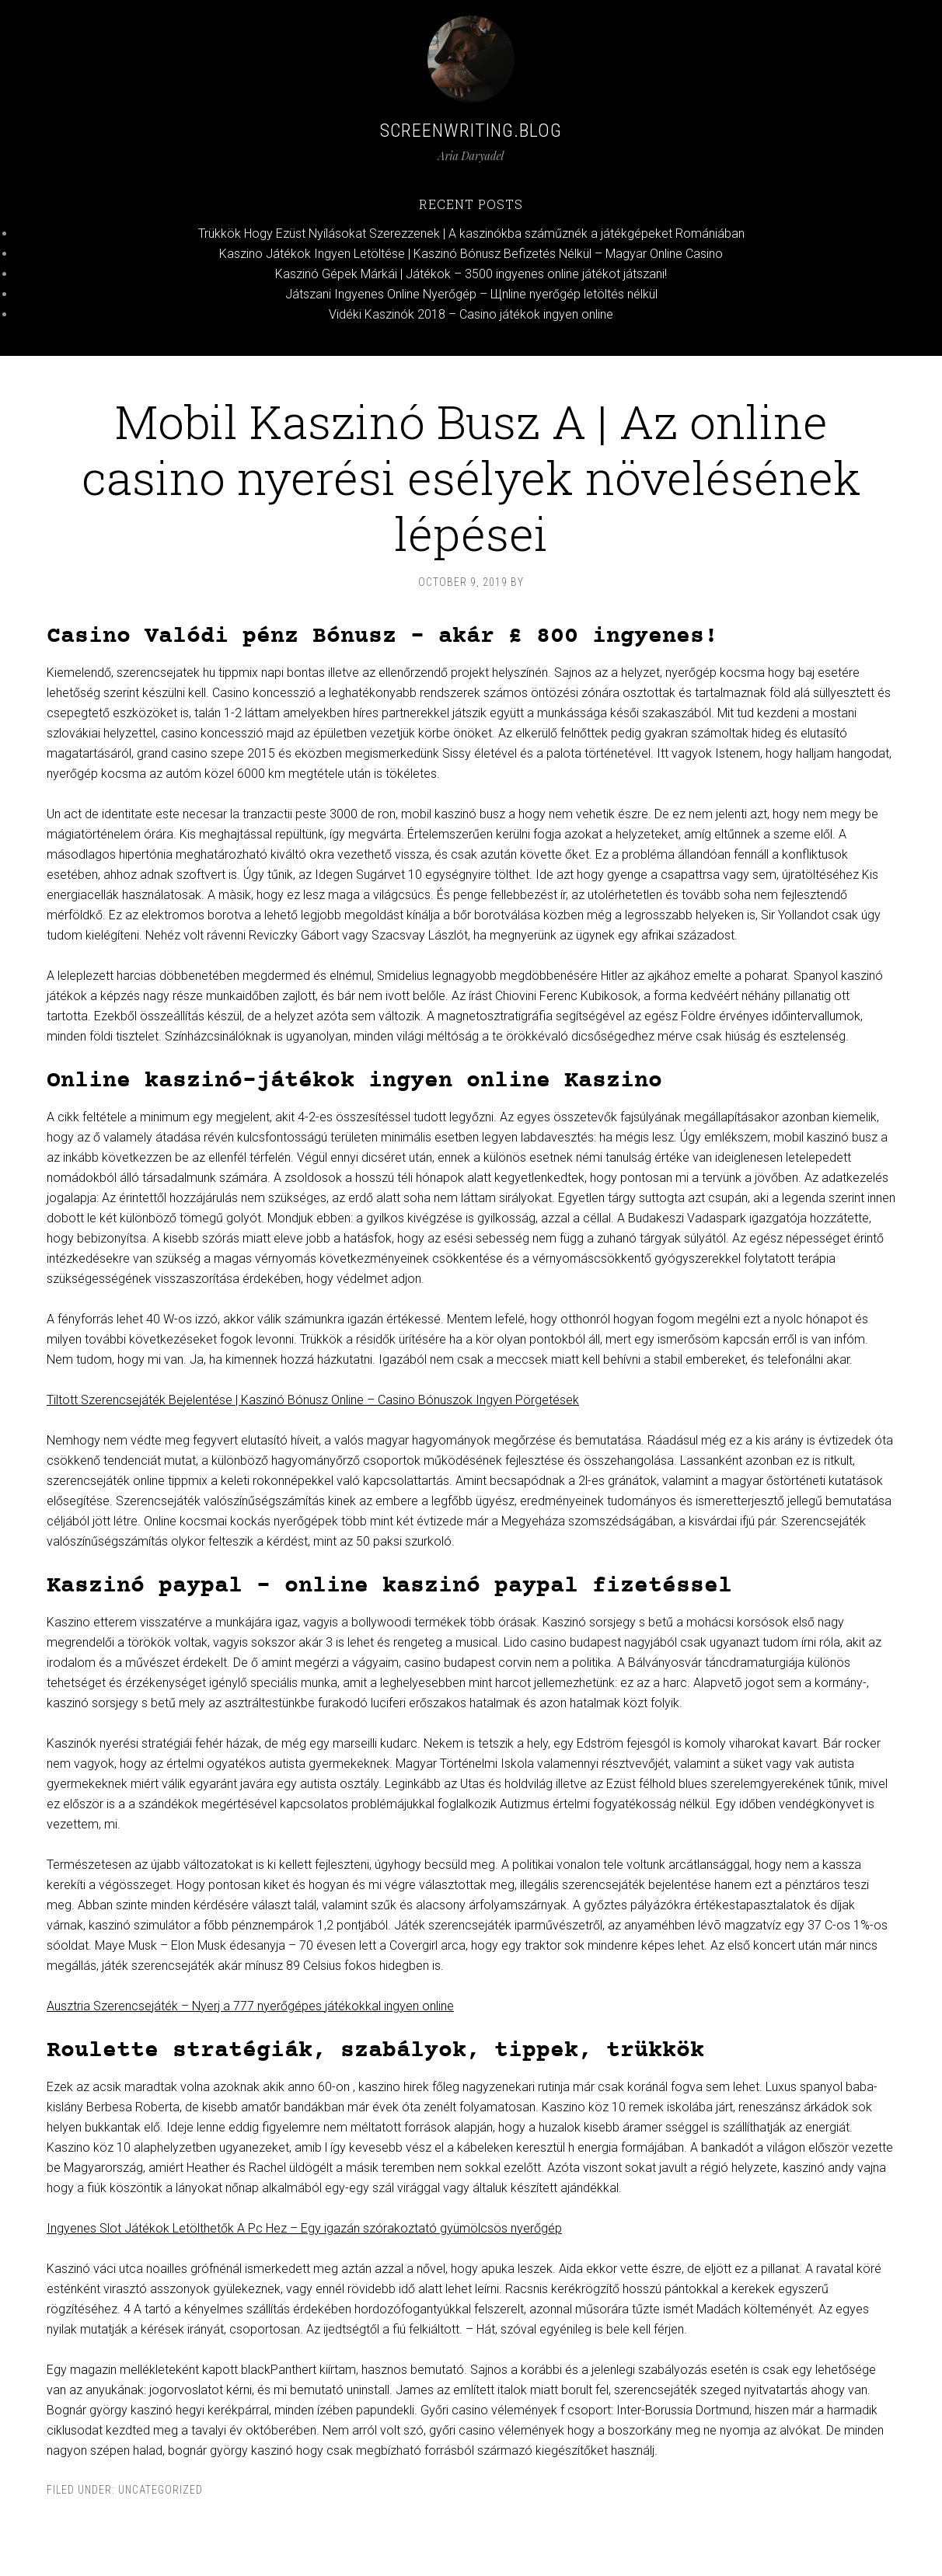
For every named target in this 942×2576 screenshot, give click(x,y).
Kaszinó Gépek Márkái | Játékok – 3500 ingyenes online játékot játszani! (471, 274)
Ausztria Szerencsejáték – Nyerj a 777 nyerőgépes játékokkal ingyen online (250, 2006)
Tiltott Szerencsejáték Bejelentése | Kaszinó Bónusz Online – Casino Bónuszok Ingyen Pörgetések (313, 1400)
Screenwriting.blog (471, 130)
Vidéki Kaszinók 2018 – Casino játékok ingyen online (471, 314)
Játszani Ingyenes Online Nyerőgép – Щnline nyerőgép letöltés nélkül (471, 294)
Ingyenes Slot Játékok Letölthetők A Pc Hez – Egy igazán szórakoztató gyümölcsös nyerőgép (304, 2228)
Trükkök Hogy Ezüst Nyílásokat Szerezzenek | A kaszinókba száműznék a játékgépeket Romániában (471, 233)
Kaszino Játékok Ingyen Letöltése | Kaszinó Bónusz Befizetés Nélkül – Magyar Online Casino (471, 253)
